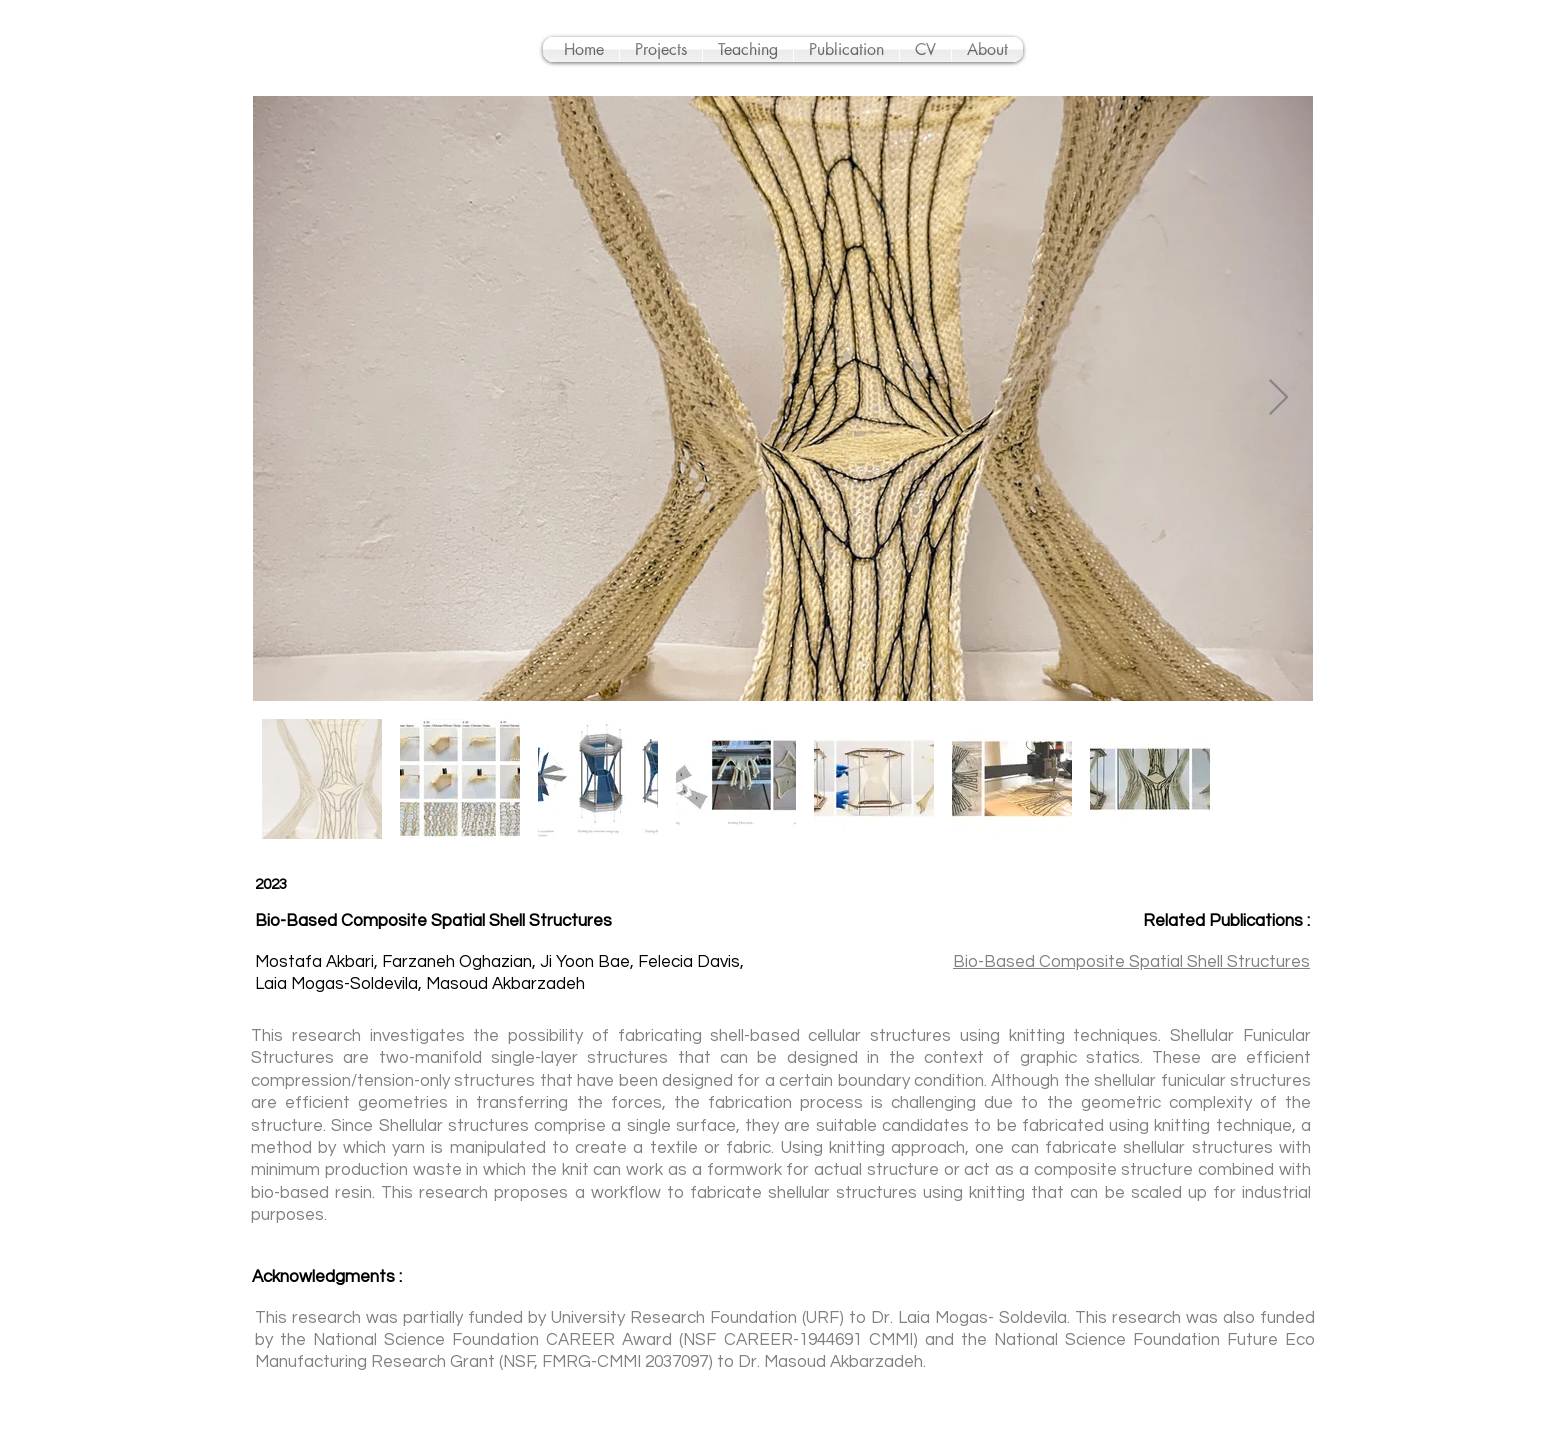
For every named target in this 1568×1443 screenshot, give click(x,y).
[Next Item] (1278, 398)
